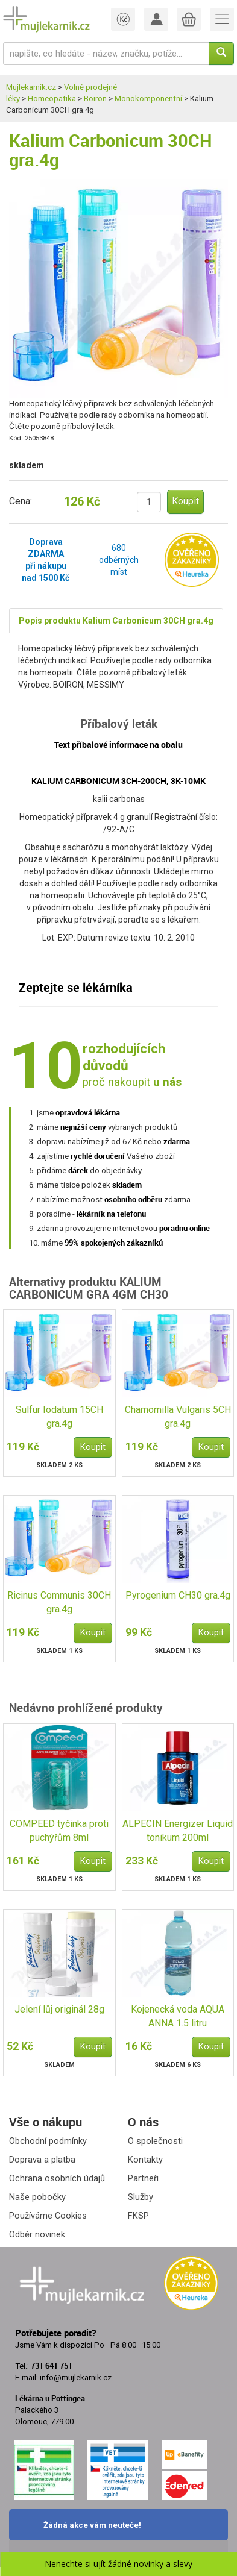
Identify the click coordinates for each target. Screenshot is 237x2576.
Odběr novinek (37, 2234)
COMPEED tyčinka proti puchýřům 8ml (59, 1830)
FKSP (138, 2215)
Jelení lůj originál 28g (59, 2009)
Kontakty (145, 2159)
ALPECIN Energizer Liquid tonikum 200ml (177, 1830)
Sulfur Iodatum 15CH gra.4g (59, 1416)
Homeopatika (52, 98)
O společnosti (155, 2141)
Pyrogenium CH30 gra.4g (177, 1595)
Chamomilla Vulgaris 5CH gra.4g (178, 1416)
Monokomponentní (148, 98)
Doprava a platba (42, 2159)
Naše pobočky (37, 2197)
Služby (140, 2197)
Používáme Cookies (48, 2215)
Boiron (95, 98)
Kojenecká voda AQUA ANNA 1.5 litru (177, 2016)
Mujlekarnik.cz (31, 87)
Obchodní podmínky (48, 2141)
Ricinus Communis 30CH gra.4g (59, 1602)
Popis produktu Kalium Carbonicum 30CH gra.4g (116, 620)
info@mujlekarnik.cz (76, 2377)
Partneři (143, 2178)
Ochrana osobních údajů (57, 2178)
